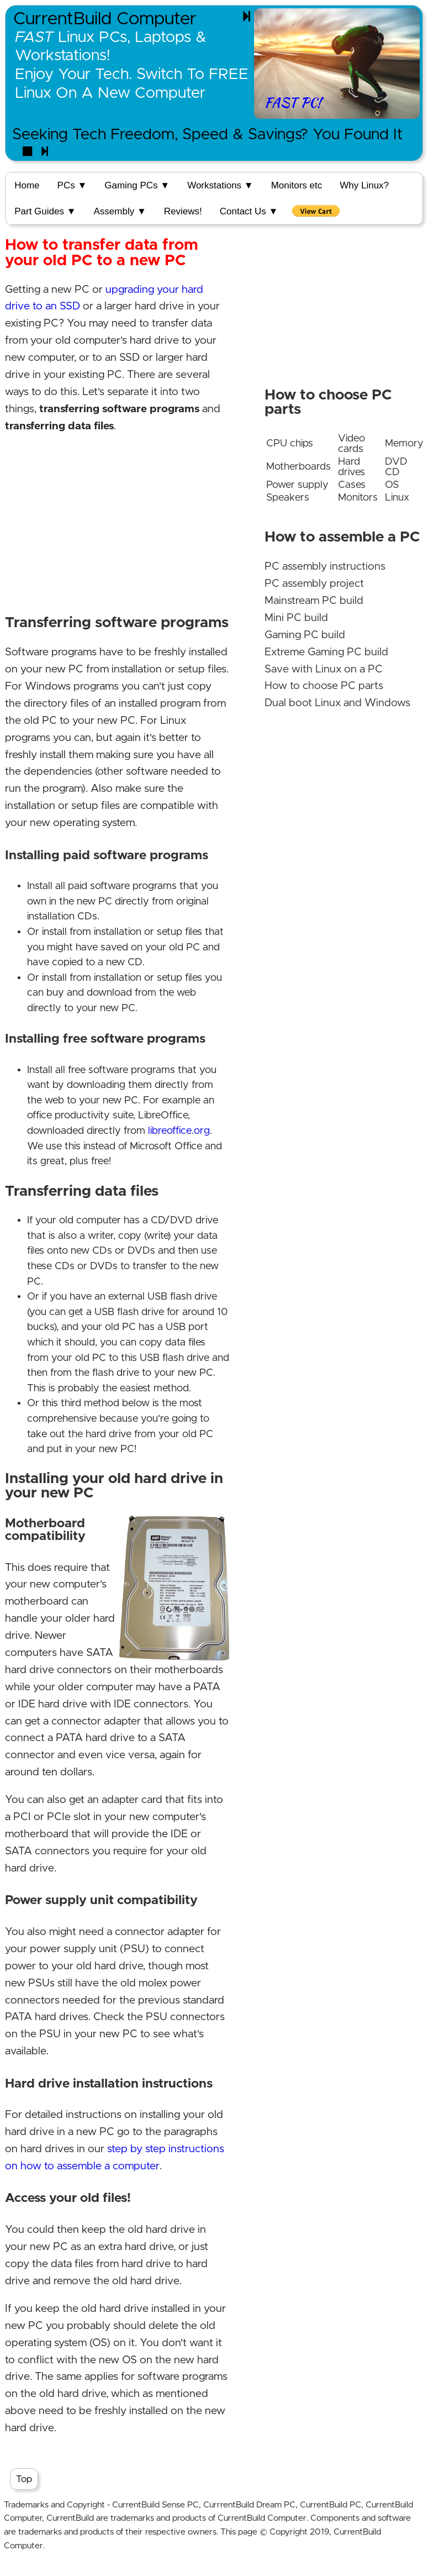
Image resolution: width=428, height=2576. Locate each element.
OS (392, 485)
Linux (397, 497)
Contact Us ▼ (249, 211)
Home (26, 185)
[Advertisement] (116, 523)
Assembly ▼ (120, 211)
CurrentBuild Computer (105, 19)
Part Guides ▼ (45, 211)
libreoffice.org (179, 1131)
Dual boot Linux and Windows (337, 703)
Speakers (287, 497)
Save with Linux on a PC (324, 669)
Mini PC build (296, 618)
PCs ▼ (72, 185)
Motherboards (298, 466)
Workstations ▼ (220, 185)
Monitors (358, 497)
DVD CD (396, 466)
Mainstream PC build (314, 601)
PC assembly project (314, 584)
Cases (352, 485)
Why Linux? (364, 185)
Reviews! (183, 211)
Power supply (297, 485)
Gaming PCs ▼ (137, 185)
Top (24, 2479)
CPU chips (289, 443)
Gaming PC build (305, 635)
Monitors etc (297, 185)
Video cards (351, 443)
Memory (404, 443)
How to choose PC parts (324, 686)
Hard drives (351, 466)
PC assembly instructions (325, 566)
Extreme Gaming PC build (326, 652)
